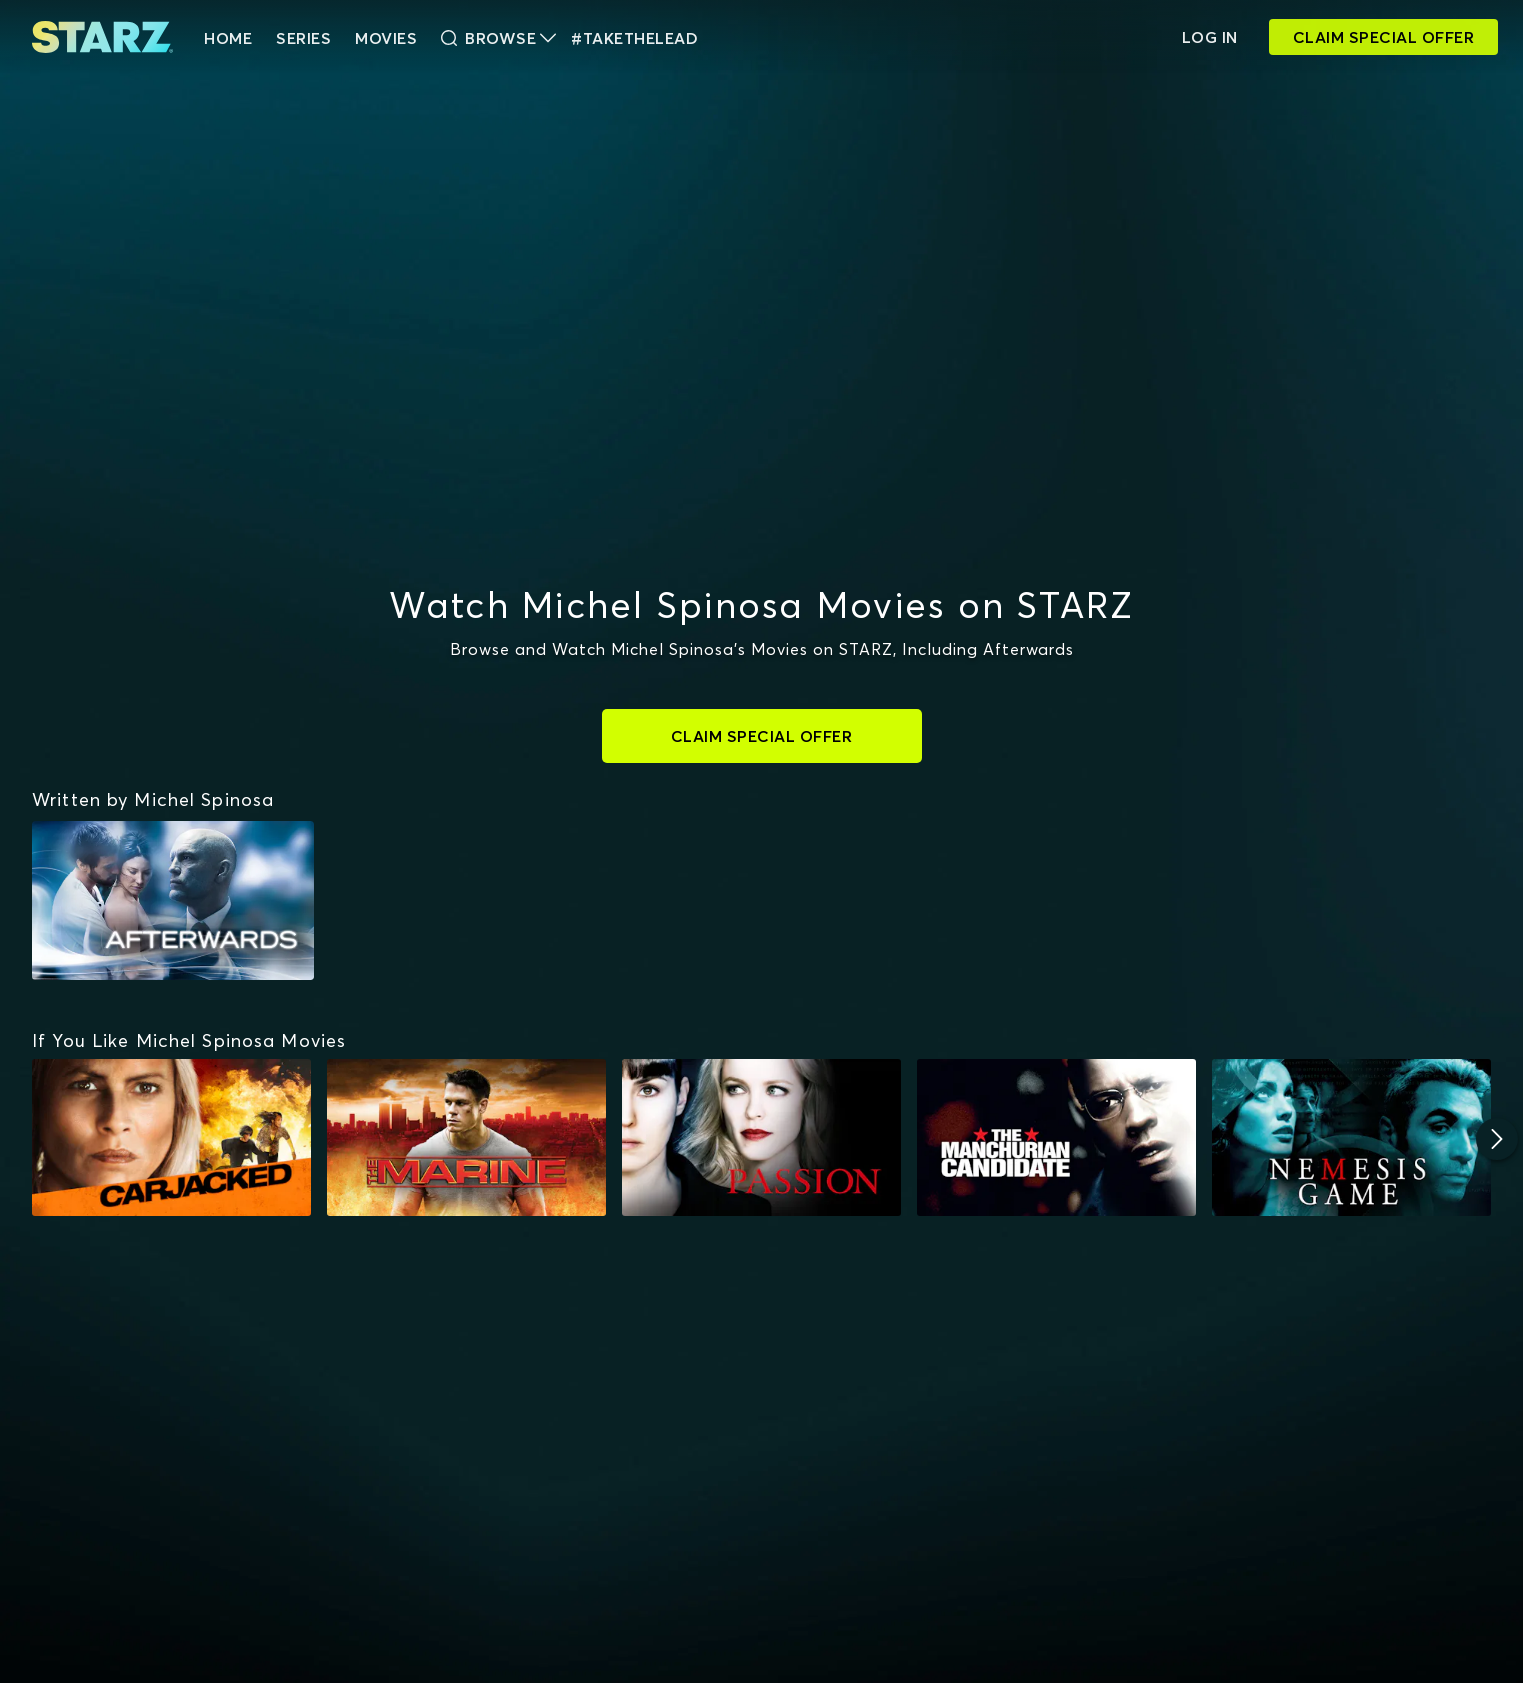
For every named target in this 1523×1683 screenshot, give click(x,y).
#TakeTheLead (634, 38)
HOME (228, 38)
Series (303, 38)
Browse (498, 38)
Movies (386, 38)
